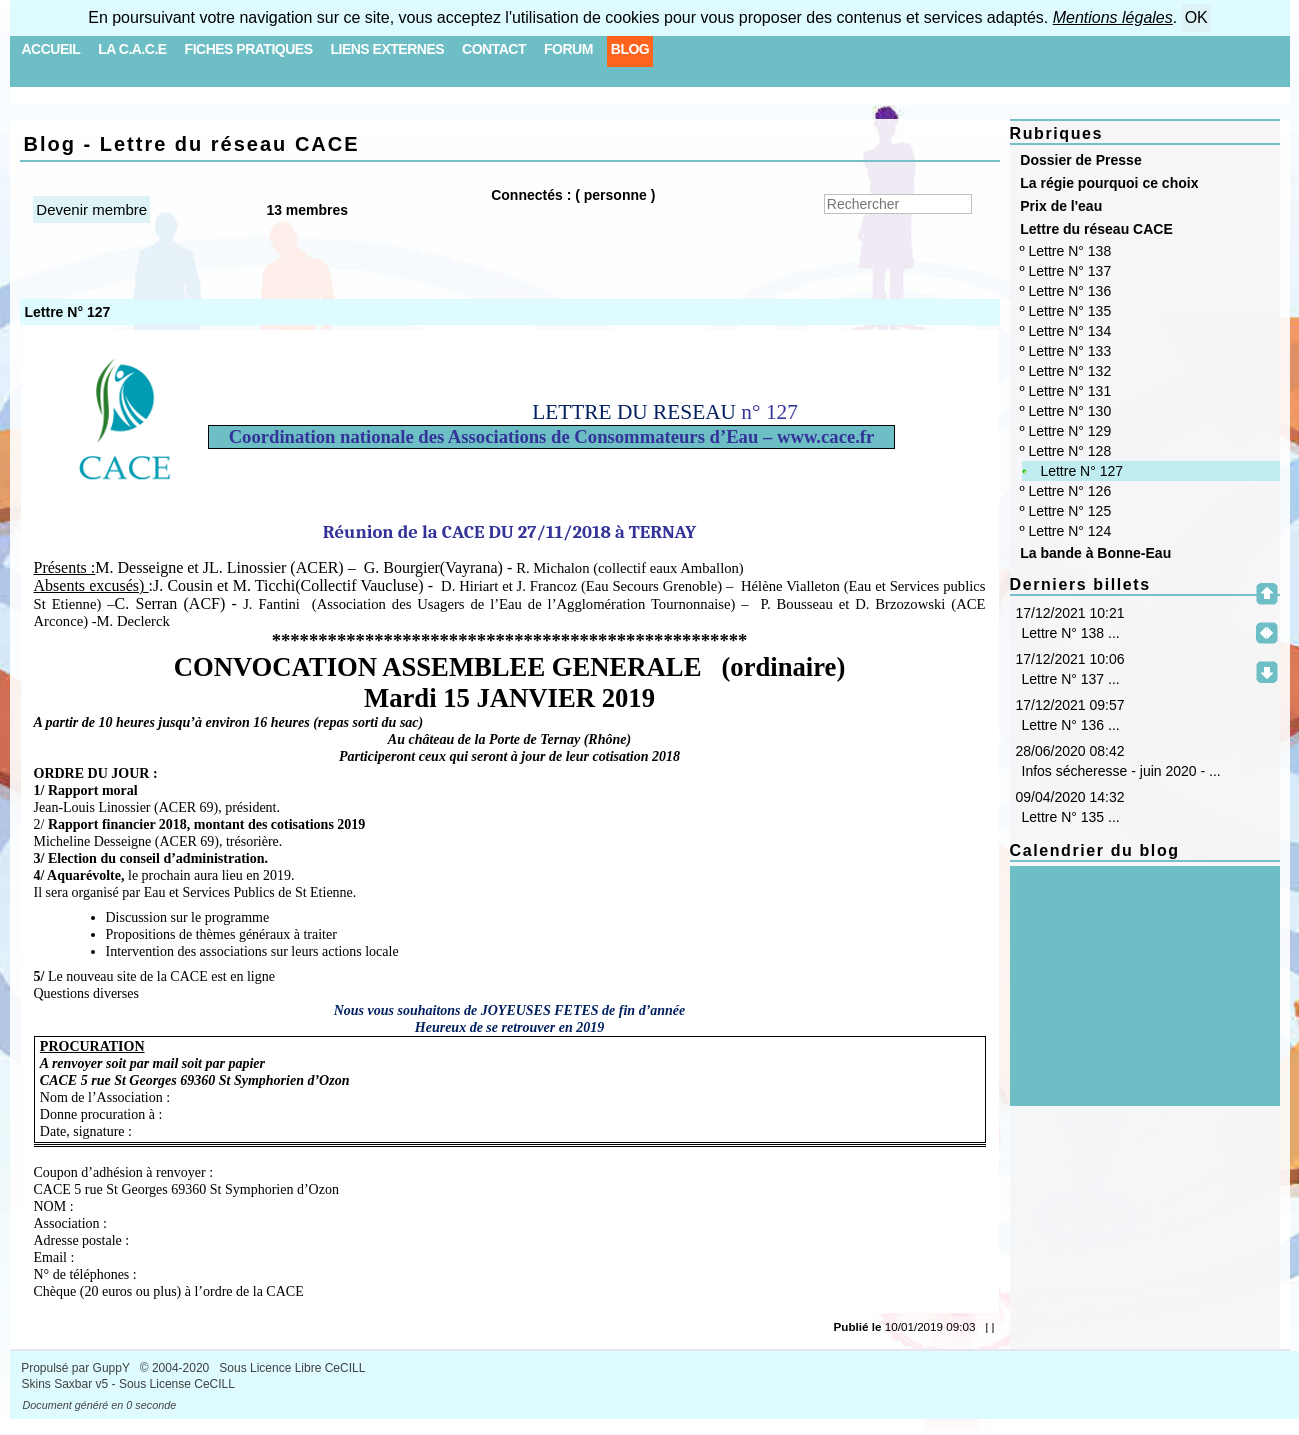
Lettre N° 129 (1070, 431)
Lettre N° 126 (1070, 491)
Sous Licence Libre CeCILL (293, 1368)
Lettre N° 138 (1070, 251)
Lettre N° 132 (1070, 371)
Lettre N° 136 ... (1071, 725)
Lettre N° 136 (1070, 291)
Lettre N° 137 (1070, 271)
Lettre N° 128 (1070, 451)
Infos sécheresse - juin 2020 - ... (1121, 771)
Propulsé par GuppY (77, 1368)
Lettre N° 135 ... (1071, 817)
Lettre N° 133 (1070, 351)
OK (1196, 17)
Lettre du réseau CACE (1093, 229)
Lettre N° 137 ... (1071, 679)
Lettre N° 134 (1070, 331)
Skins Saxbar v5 (65, 1384)
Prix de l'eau (1058, 206)
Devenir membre (91, 209)
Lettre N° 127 (1081, 471)
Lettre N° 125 (1070, 511)
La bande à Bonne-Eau (1092, 553)
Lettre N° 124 (1070, 531)
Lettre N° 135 (1070, 311)
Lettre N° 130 (1070, 411)
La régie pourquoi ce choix (1106, 183)
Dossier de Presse (1077, 160)
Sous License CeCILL (177, 1384)
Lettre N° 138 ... (1071, 633)
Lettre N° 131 (1070, 391)
